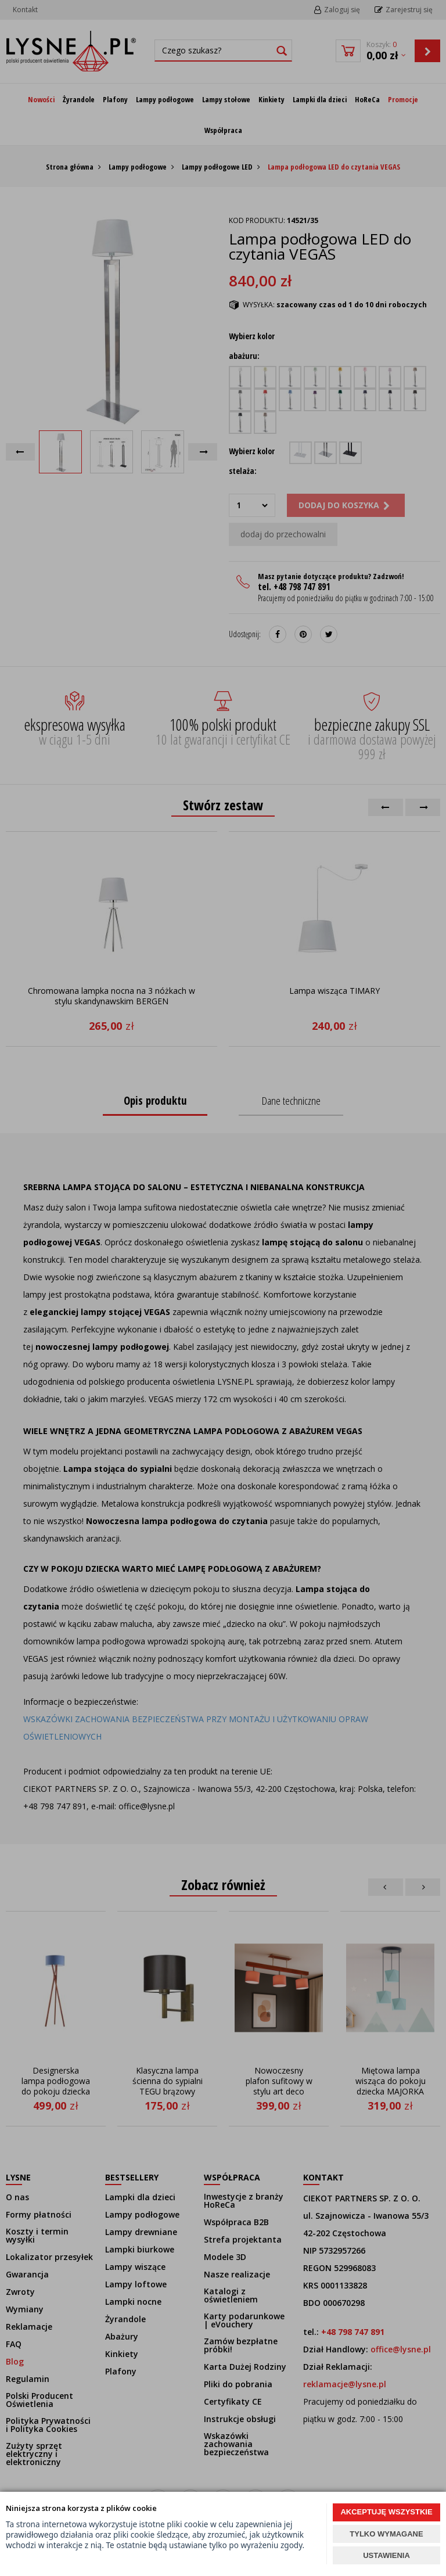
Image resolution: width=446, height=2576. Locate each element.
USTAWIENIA (386, 2555)
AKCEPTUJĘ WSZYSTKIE (386, 2511)
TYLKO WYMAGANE (386, 2534)
